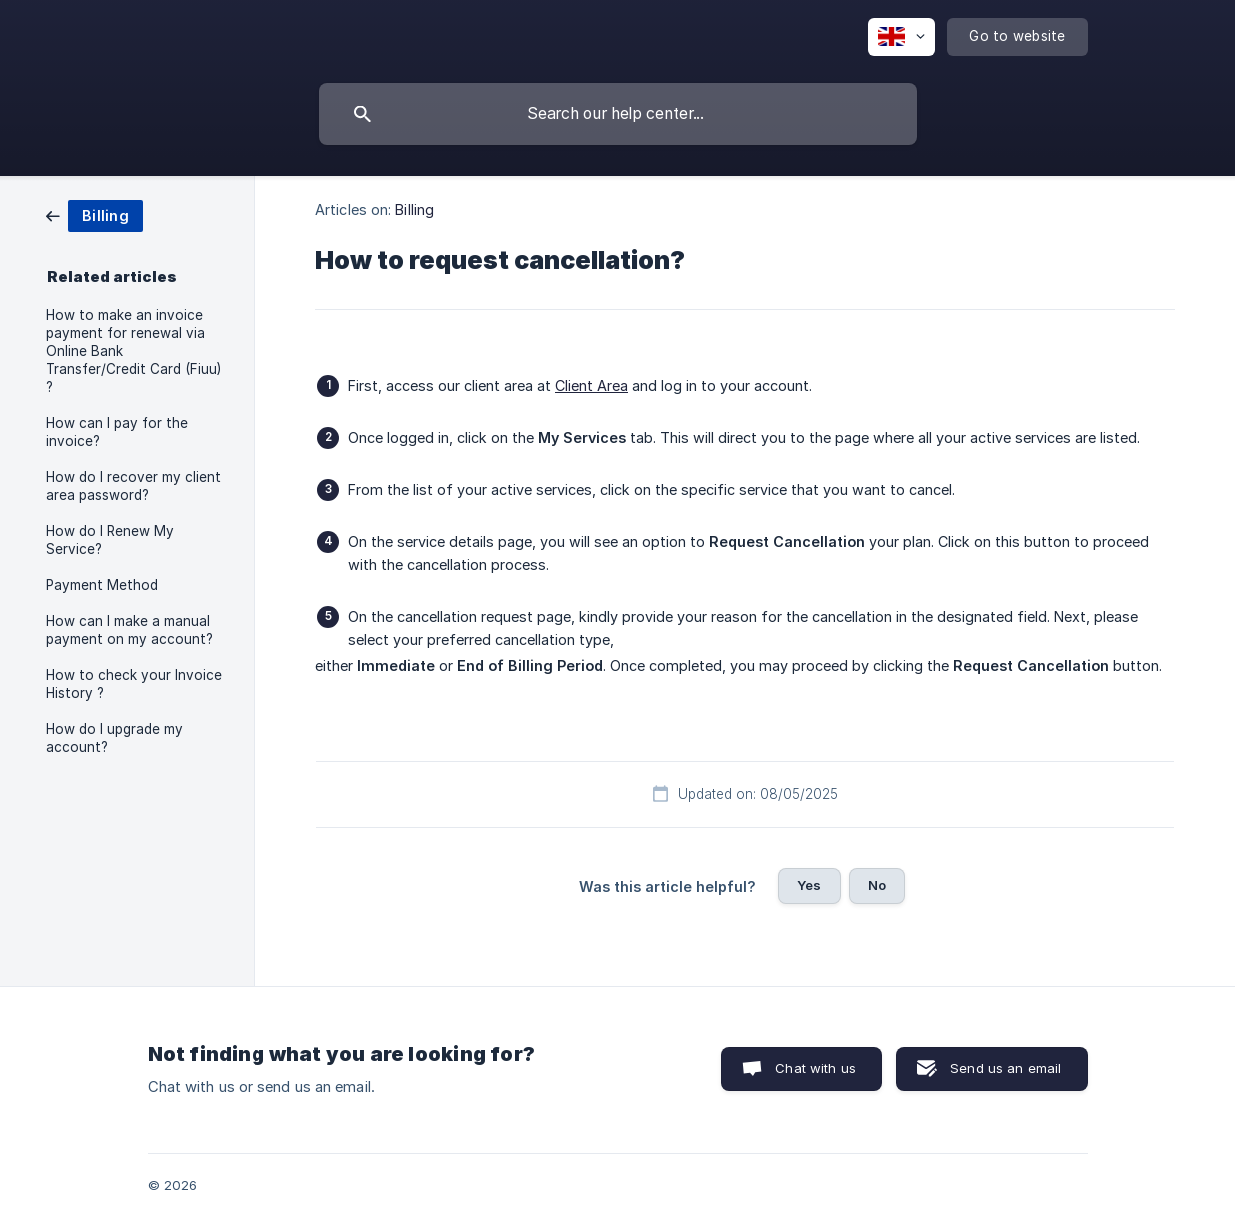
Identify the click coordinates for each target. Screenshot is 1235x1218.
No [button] (877, 885)
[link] (94, 214)
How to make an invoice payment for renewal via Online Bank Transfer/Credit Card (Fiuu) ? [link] (133, 351)
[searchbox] (618, 114)
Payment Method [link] (102, 585)
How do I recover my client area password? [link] (133, 486)
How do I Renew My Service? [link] (110, 540)
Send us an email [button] (1005, 1068)
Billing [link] (414, 209)
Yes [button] (809, 885)
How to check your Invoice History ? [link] (134, 684)
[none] (901, 37)
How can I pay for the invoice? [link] (117, 432)
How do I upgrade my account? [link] (114, 738)
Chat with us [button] (815, 1068)
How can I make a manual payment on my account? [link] (129, 630)
